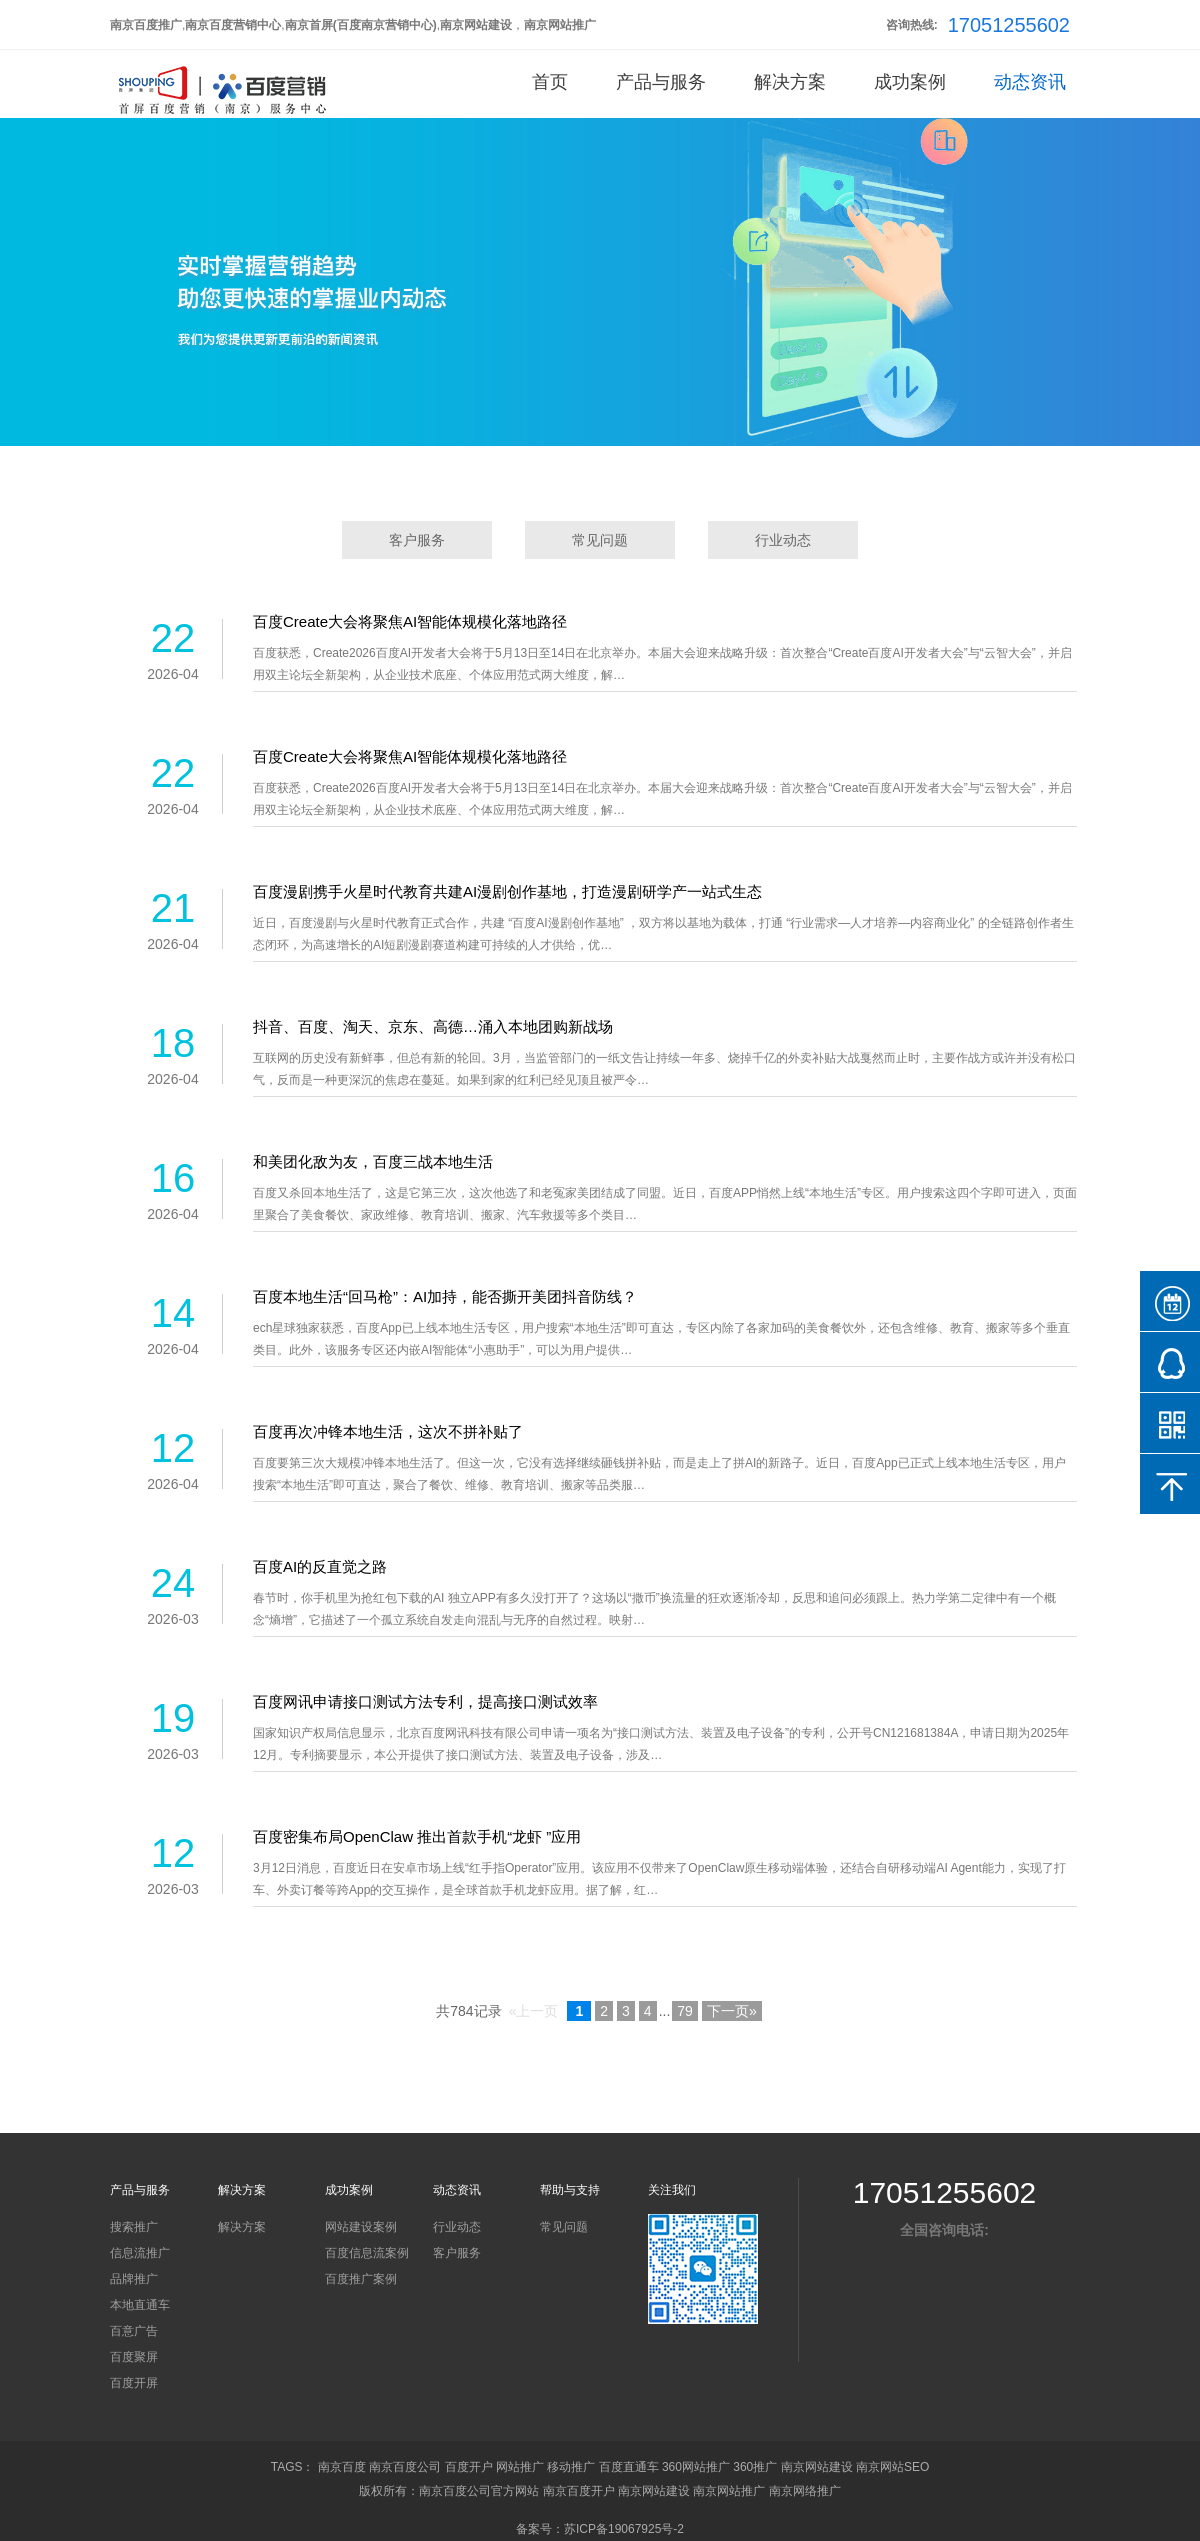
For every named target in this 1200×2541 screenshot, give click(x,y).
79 (685, 2011)
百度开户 (469, 2467)
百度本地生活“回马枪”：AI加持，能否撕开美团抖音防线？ (445, 1296)
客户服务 (417, 540)
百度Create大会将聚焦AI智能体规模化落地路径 (410, 621)
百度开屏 (134, 2383)
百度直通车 (629, 2467)
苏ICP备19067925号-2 (624, 2529)
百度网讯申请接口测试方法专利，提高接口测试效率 (425, 1701)
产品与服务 (661, 82)
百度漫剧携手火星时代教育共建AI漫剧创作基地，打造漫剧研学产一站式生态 (507, 891)
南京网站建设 (817, 2467)
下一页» (732, 2011)
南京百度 (342, 2467)
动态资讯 (1030, 82)
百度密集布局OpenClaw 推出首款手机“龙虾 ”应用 (417, 1836)
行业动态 (783, 540)
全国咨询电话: (944, 2230)
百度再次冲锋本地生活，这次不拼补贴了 (388, 1431)
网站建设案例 (361, 2227)
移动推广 (571, 2467)
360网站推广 (696, 2467)
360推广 (755, 2467)
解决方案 (790, 82)
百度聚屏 (134, 2357)
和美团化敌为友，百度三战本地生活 (373, 1161)
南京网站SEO (892, 2467)
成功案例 (910, 82)
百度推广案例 (361, 2279)
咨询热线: (912, 25)
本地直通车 (140, 2305)
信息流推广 (140, 2253)
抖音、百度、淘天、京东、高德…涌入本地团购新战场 (433, 1026)
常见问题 (600, 540)
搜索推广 (134, 2227)
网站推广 (520, 2467)
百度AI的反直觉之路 (320, 1566)
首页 (550, 82)
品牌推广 (134, 2279)
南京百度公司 (405, 2467)
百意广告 (134, 2331)
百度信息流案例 (367, 2253)
